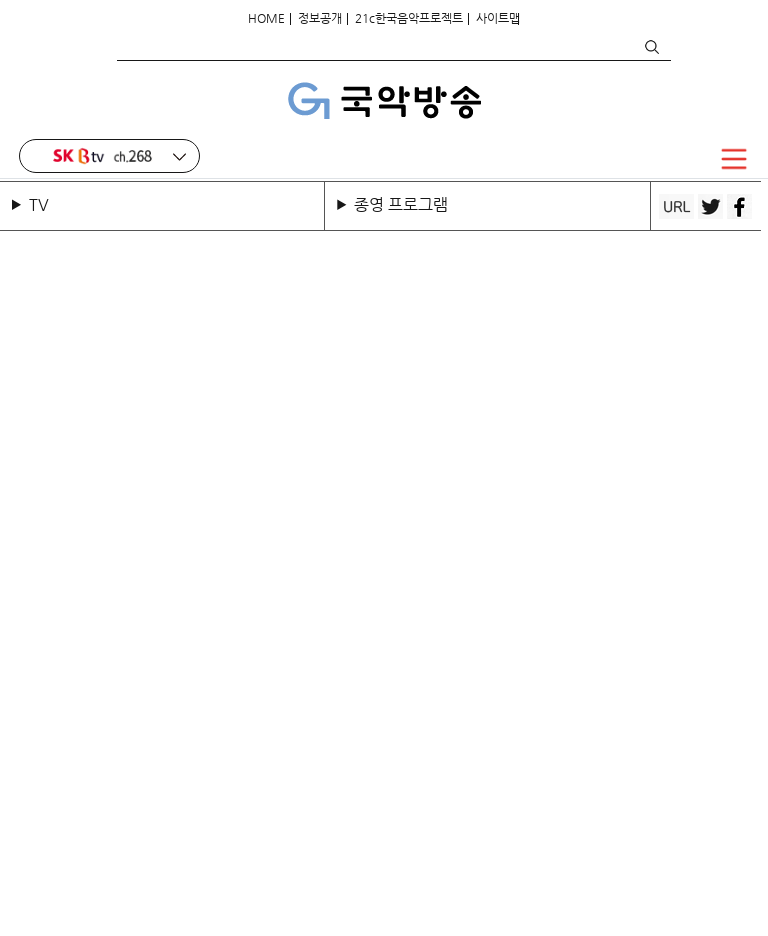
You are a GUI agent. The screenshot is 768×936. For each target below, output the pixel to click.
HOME (266, 18)
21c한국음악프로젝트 (409, 18)
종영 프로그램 (401, 204)
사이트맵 (498, 18)
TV (43, 204)
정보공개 (320, 18)
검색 (651, 47)
